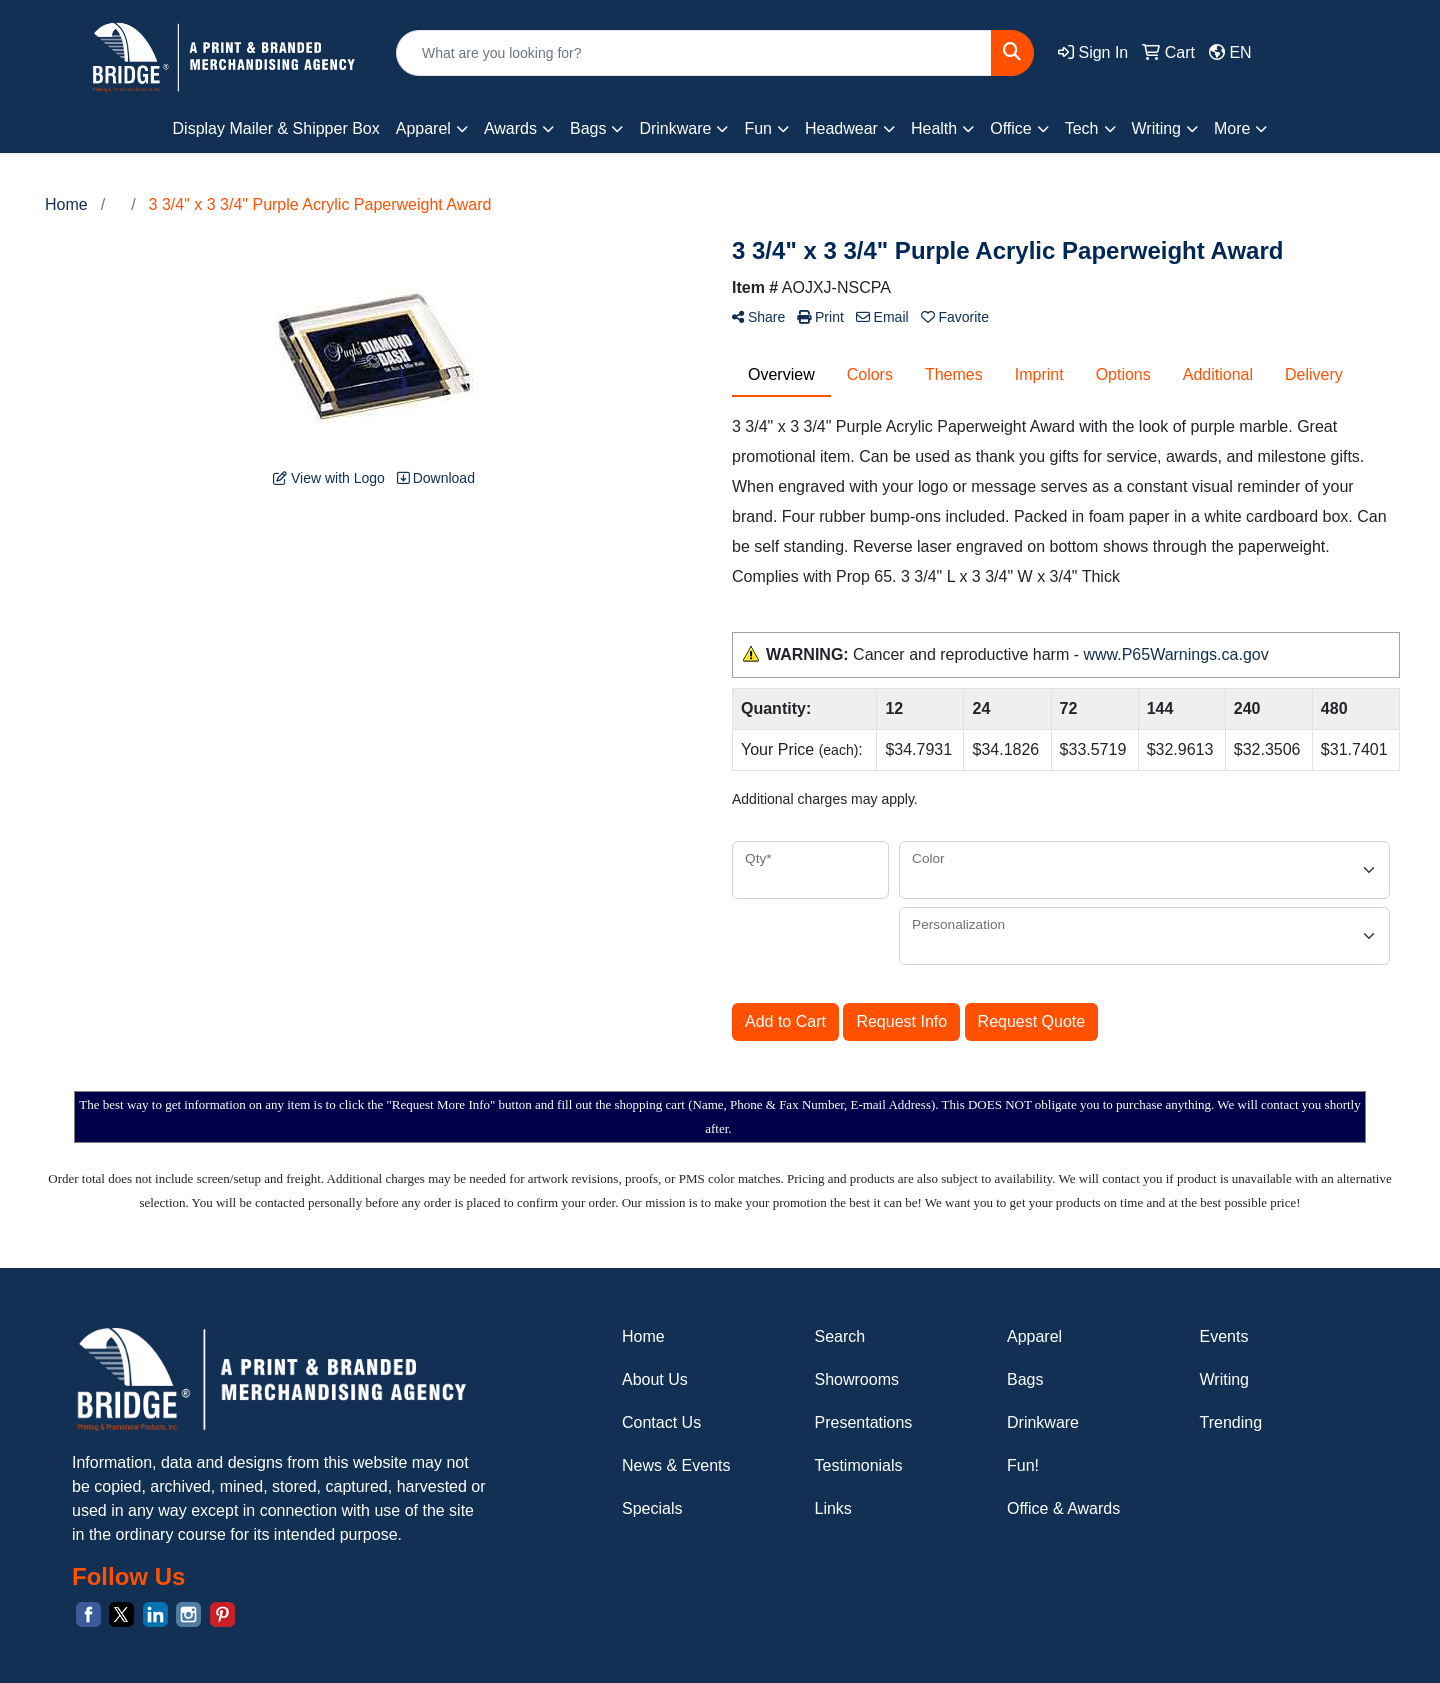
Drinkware (1043, 1422)
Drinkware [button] (675, 128)
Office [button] (1011, 128)
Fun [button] (758, 128)
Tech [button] (1082, 128)
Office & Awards (1063, 1508)
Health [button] (934, 128)
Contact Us (661, 1422)
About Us (655, 1379)
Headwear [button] (841, 128)
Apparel (1034, 1336)
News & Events (676, 1465)
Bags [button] (588, 128)
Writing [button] (1157, 128)
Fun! (1023, 1465)
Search (840, 1336)
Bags (1025, 1379)
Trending (1231, 1422)
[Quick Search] (694, 53)
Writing (1225, 1379)
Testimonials (859, 1465)
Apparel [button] (423, 128)
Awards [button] (510, 128)
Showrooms (857, 1379)
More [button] (1232, 128)
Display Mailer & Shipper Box (276, 128)
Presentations (864, 1422)
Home (643, 1336)
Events (1224, 1336)
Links (833, 1508)
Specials (652, 1508)
